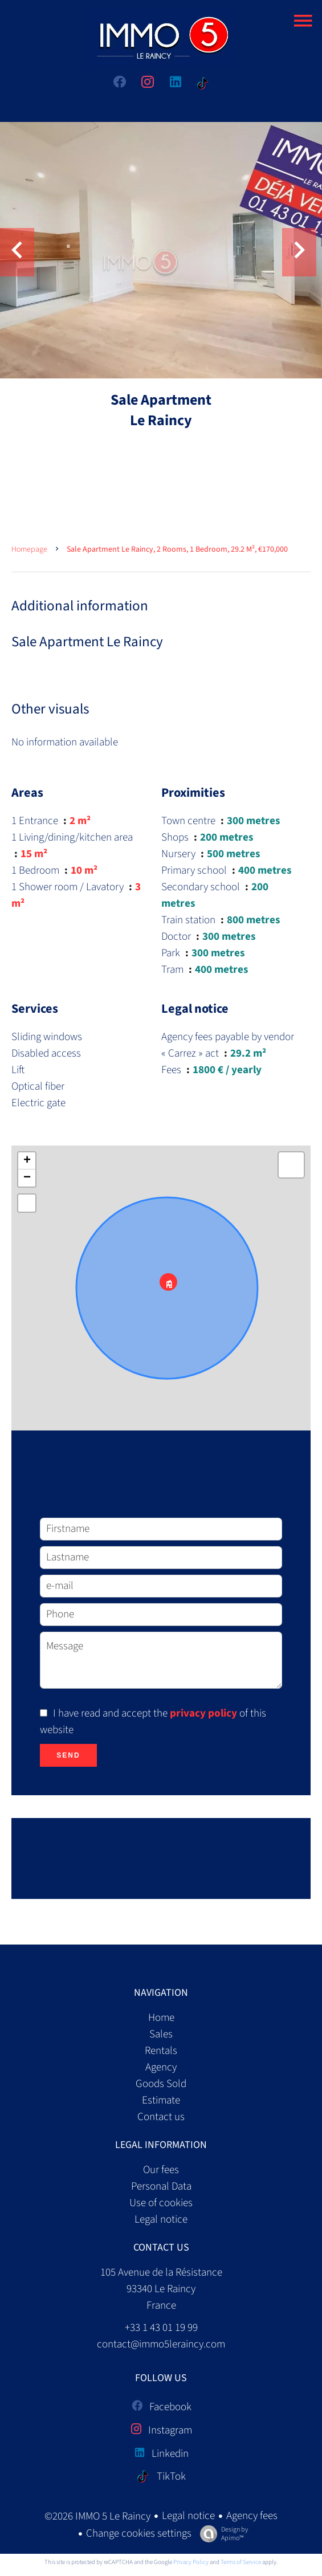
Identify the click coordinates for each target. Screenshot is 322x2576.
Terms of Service (241, 2562)
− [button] (27, 1178)
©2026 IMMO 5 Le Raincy (97, 2516)
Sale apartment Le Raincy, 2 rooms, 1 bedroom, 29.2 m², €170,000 (177, 549)
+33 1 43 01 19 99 (161, 2327)
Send (68, 1755)
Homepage (29, 549)
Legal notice (188, 2516)
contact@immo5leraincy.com (161, 2344)
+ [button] (27, 1160)
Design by (221, 2533)
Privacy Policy (191, 2562)
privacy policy (203, 1713)
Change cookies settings (138, 2533)
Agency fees (252, 2516)
